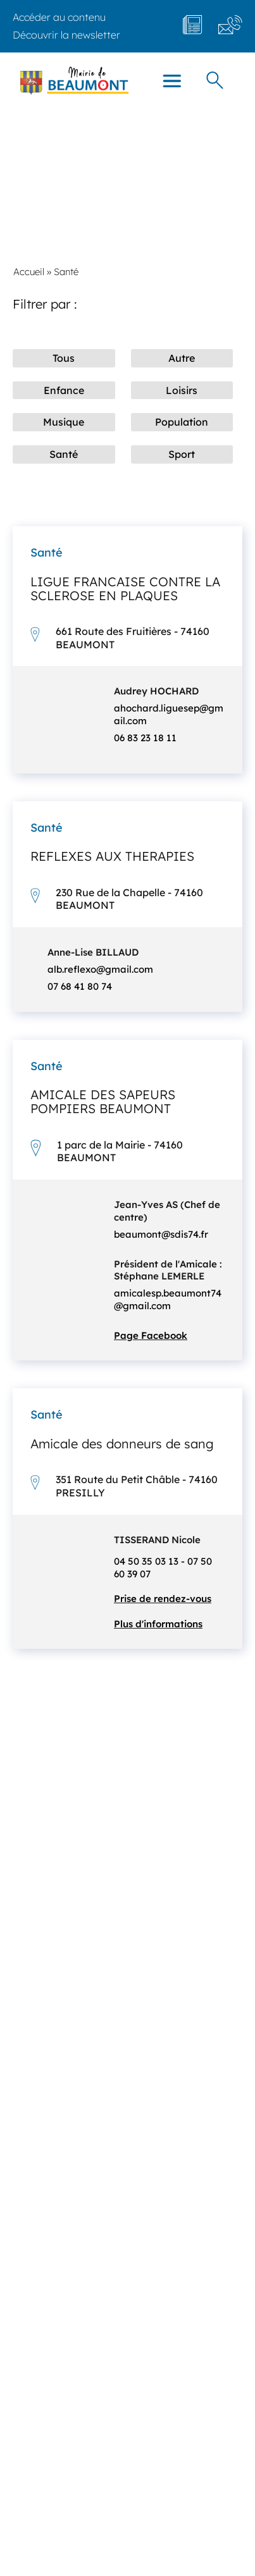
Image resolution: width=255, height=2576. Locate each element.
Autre (181, 358)
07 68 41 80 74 (79, 986)
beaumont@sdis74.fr (161, 1234)
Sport (181, 454)
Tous (64, 358)
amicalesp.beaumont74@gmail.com (167, 1299)
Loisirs (181, 390)
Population (181, 422)
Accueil (28, 272)
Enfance (64, 390)
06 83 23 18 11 (145, 738)
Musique (63, 422)
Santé (63, 454)
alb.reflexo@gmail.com (100, 969)
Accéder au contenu (59, 17)
